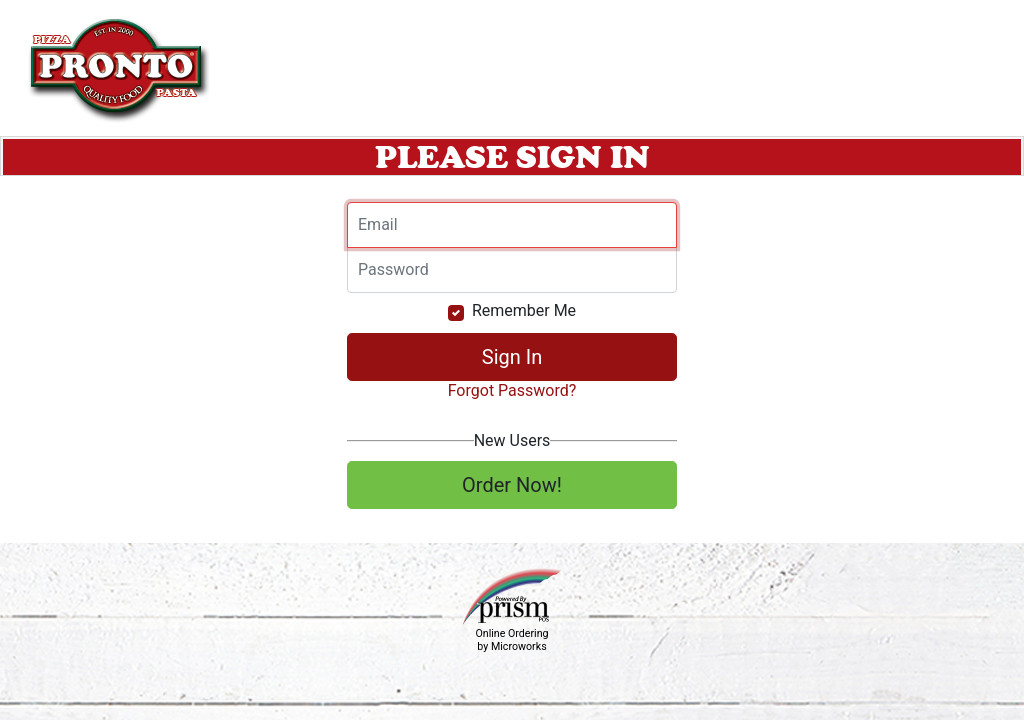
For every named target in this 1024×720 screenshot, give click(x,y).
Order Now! (512, 485)
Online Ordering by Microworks (511, 640)
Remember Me (524, 310)
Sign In (512, 357)
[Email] (512, 225)
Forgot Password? (512, 390)
